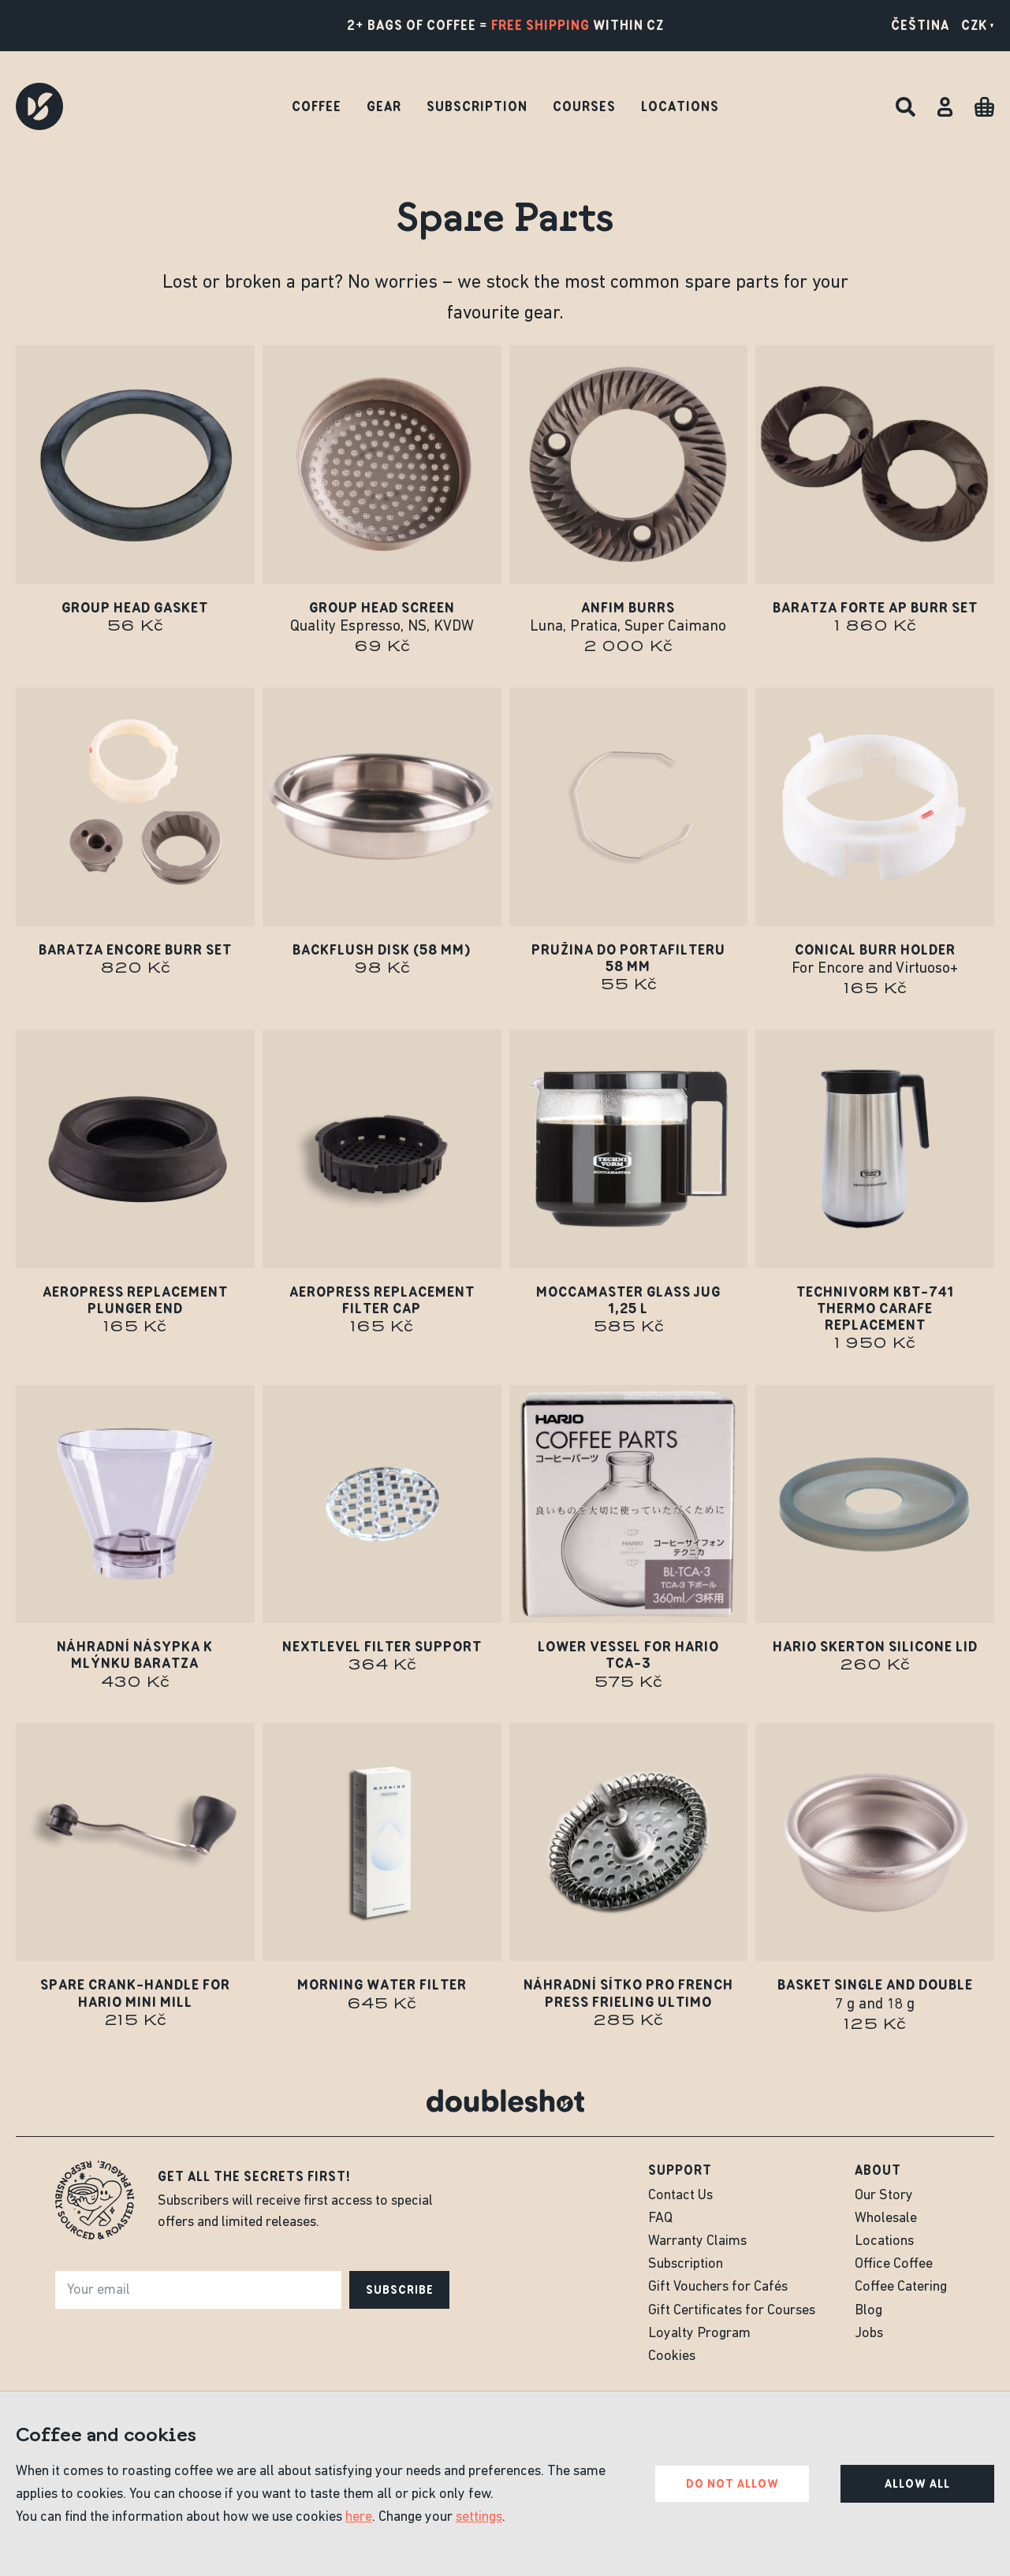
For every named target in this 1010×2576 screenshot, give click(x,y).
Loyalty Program (699, 2333)
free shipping (540, 25)
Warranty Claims (697, 2241)
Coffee (316, 106)
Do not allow (732, 2484)
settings (479, 2517)
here (358, 2517)
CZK (977, 25)
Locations (680, 106)
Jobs (869, 2333)
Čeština (920, 25)
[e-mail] (198, 2290)
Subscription (477, 106)
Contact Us (680, 2195)
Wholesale (886, 2218)
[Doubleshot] (39, 106)
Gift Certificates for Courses (731, 2310)
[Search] (905, 106)
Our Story (884, 2195)
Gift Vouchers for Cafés (718, 2287)
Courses (584, 106)
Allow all (917, 2484)
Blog (868, 2310)
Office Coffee (894, 2264)
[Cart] (984, 107)
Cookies (671, 2356)
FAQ (660, 2218)
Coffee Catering (901, 2287)
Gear (384, 106)
